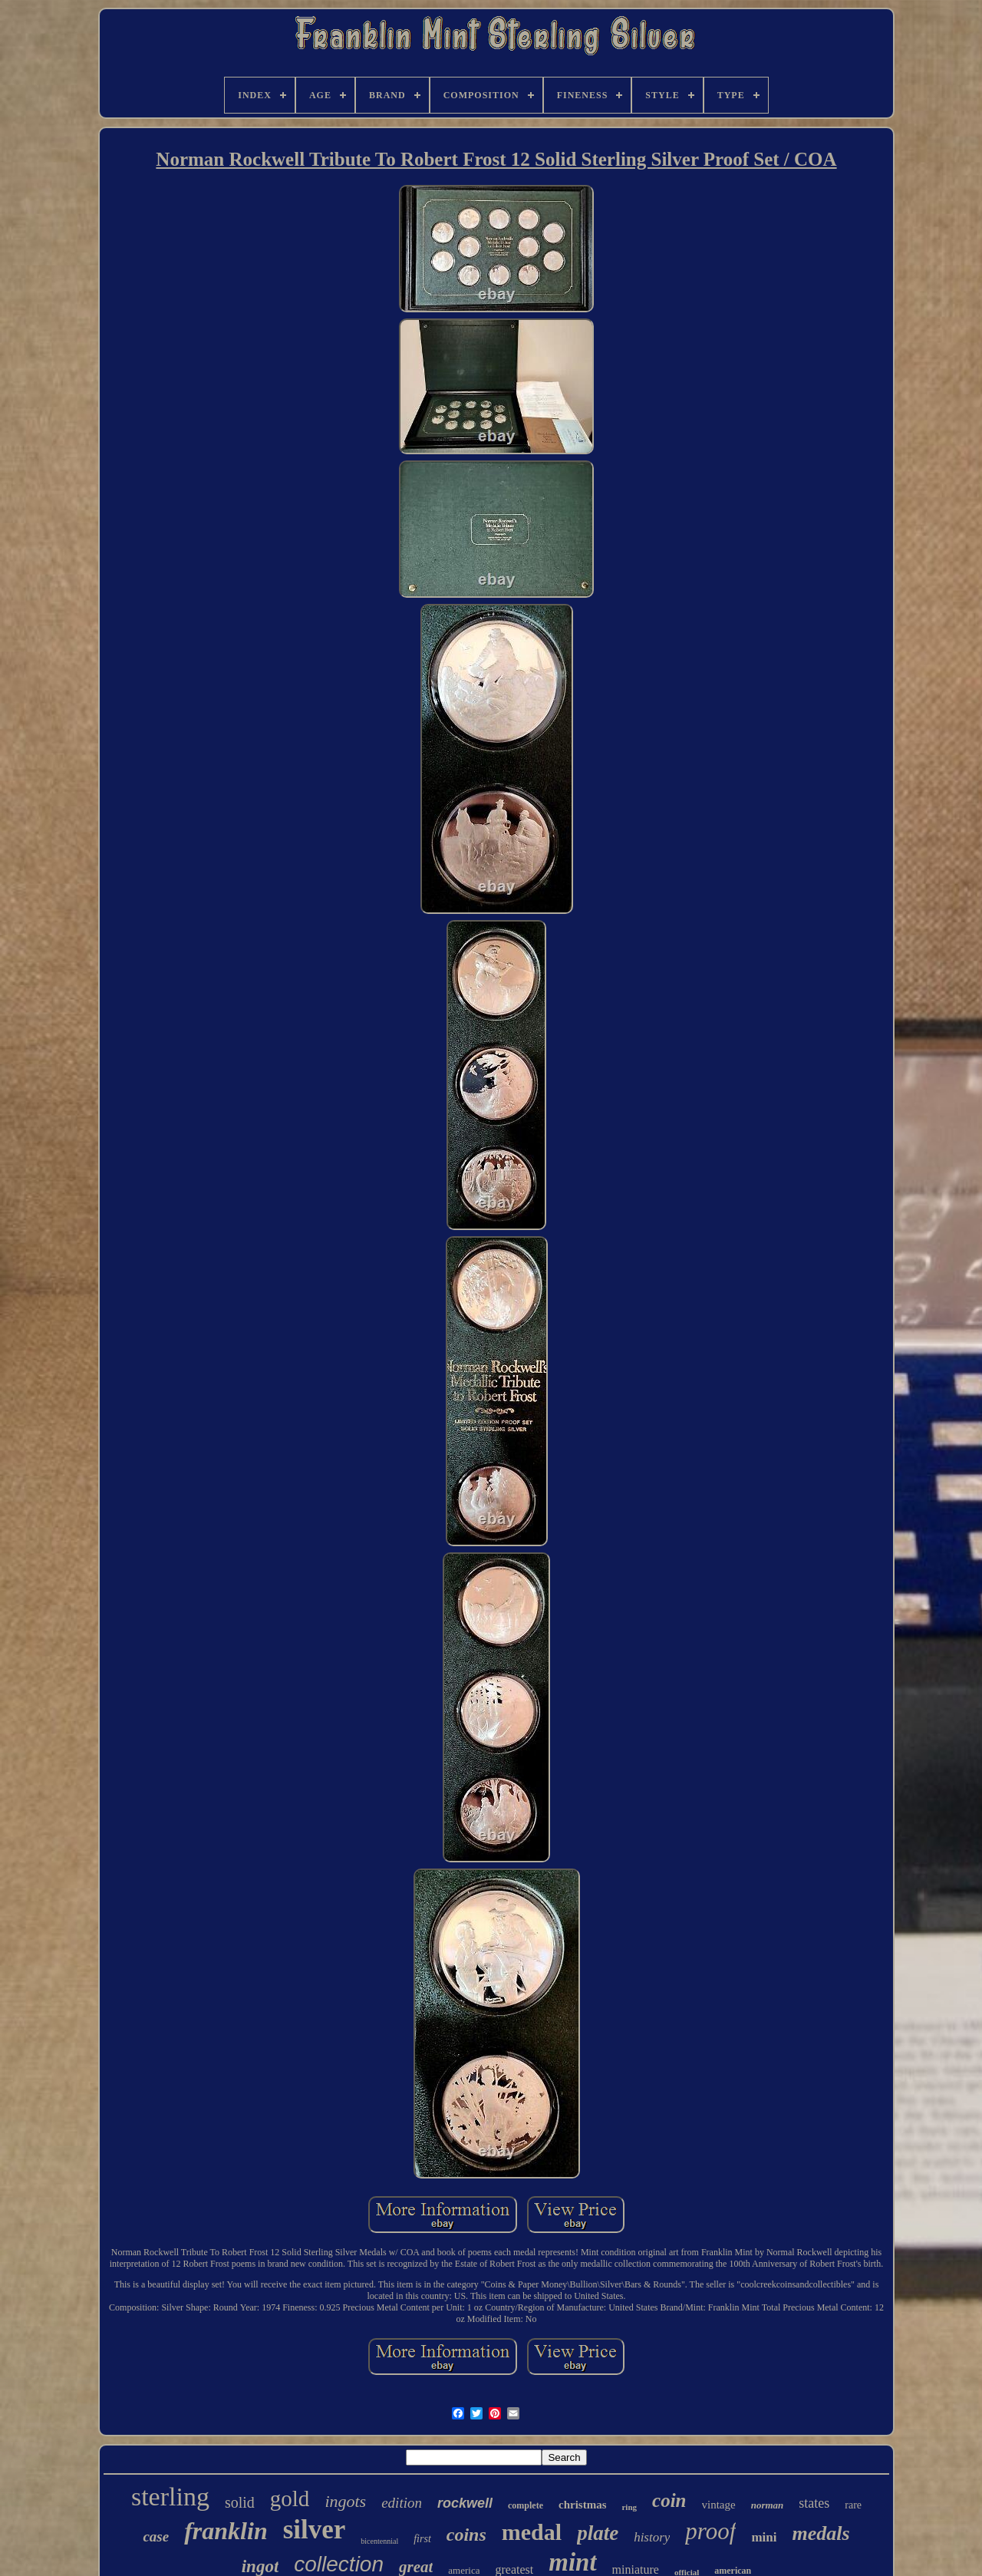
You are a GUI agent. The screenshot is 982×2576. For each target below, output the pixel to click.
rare (853, 2505)
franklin (225, 2531)
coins (466, 2535)
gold (290, 2498)
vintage (719, 2504)
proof (710, 2531)
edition (401, 2503)
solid (240, 2502)
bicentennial (379, 2541)
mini (763, 2537)
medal (532, 2532)
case (156, 2536)
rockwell (465, 2503)
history (652, 2537)
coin (669, 2500)
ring (629, 2507)
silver (314, 2530)
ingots (345, 2501)
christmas (583, 2504)
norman (767, 2505)
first (422, 2539)
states (814, 2503)
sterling (170, 2496)
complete (525, 2505)
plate (597, 2533)
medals (820, 2533)
